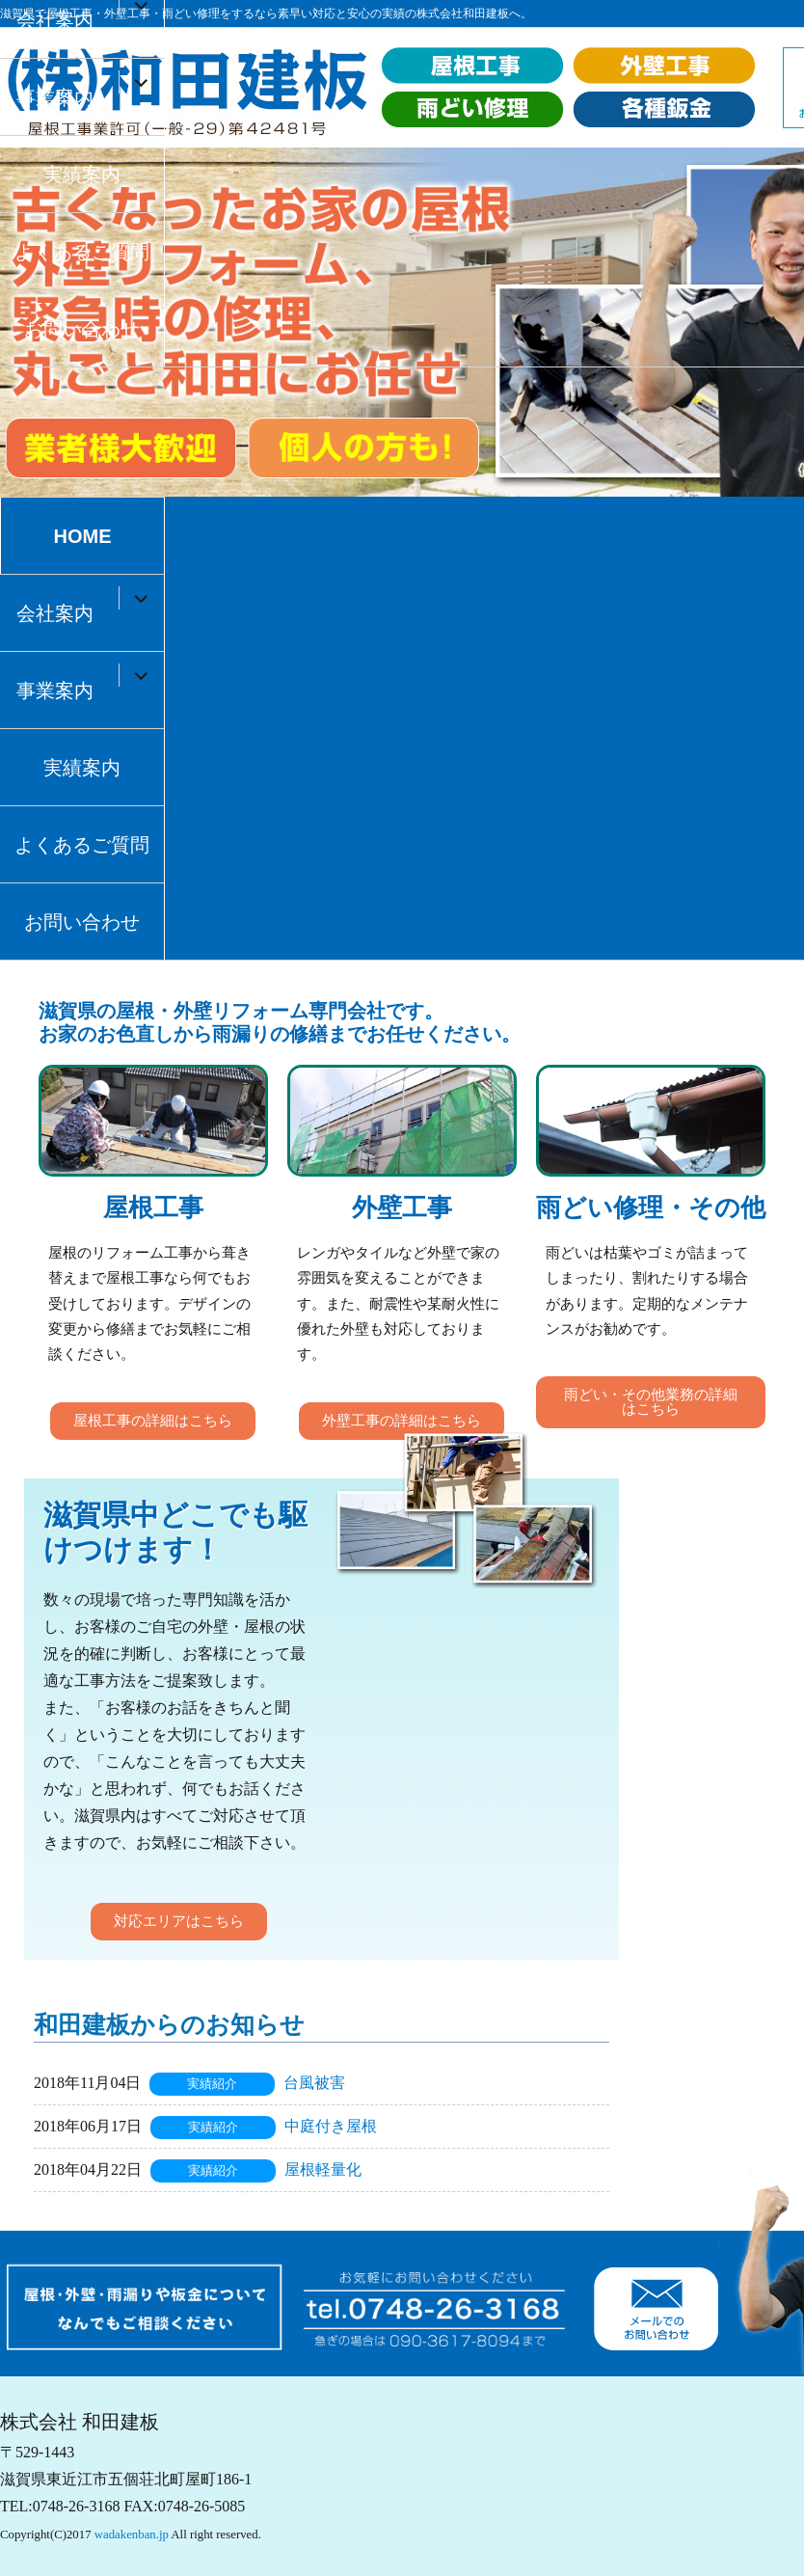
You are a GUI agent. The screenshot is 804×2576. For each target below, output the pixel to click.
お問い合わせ (82, 328)
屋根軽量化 (323, 2169)
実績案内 (82, 174)
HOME (82, 536)
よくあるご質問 (81, 251)
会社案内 (55, 613)
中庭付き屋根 (330, 2126)
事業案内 (55, 97)
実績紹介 (212, 2084)
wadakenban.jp (131, 2534)
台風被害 (314, 2082)
